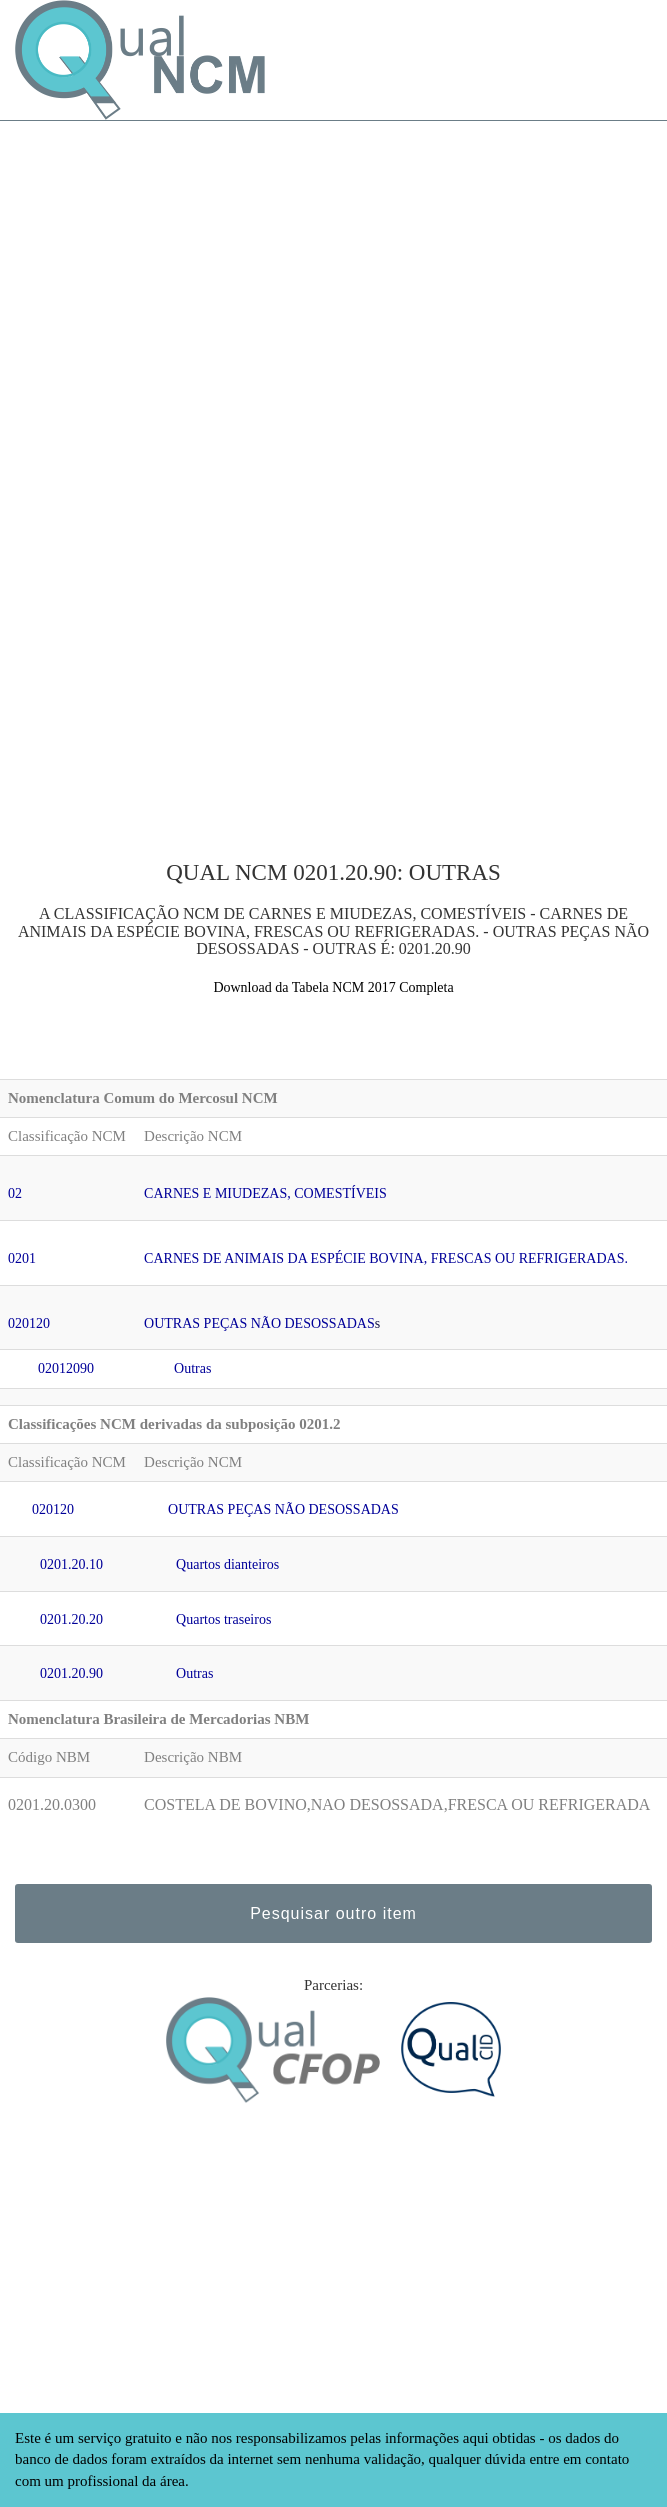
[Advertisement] (333, 261)
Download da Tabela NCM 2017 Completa (333, 987)
